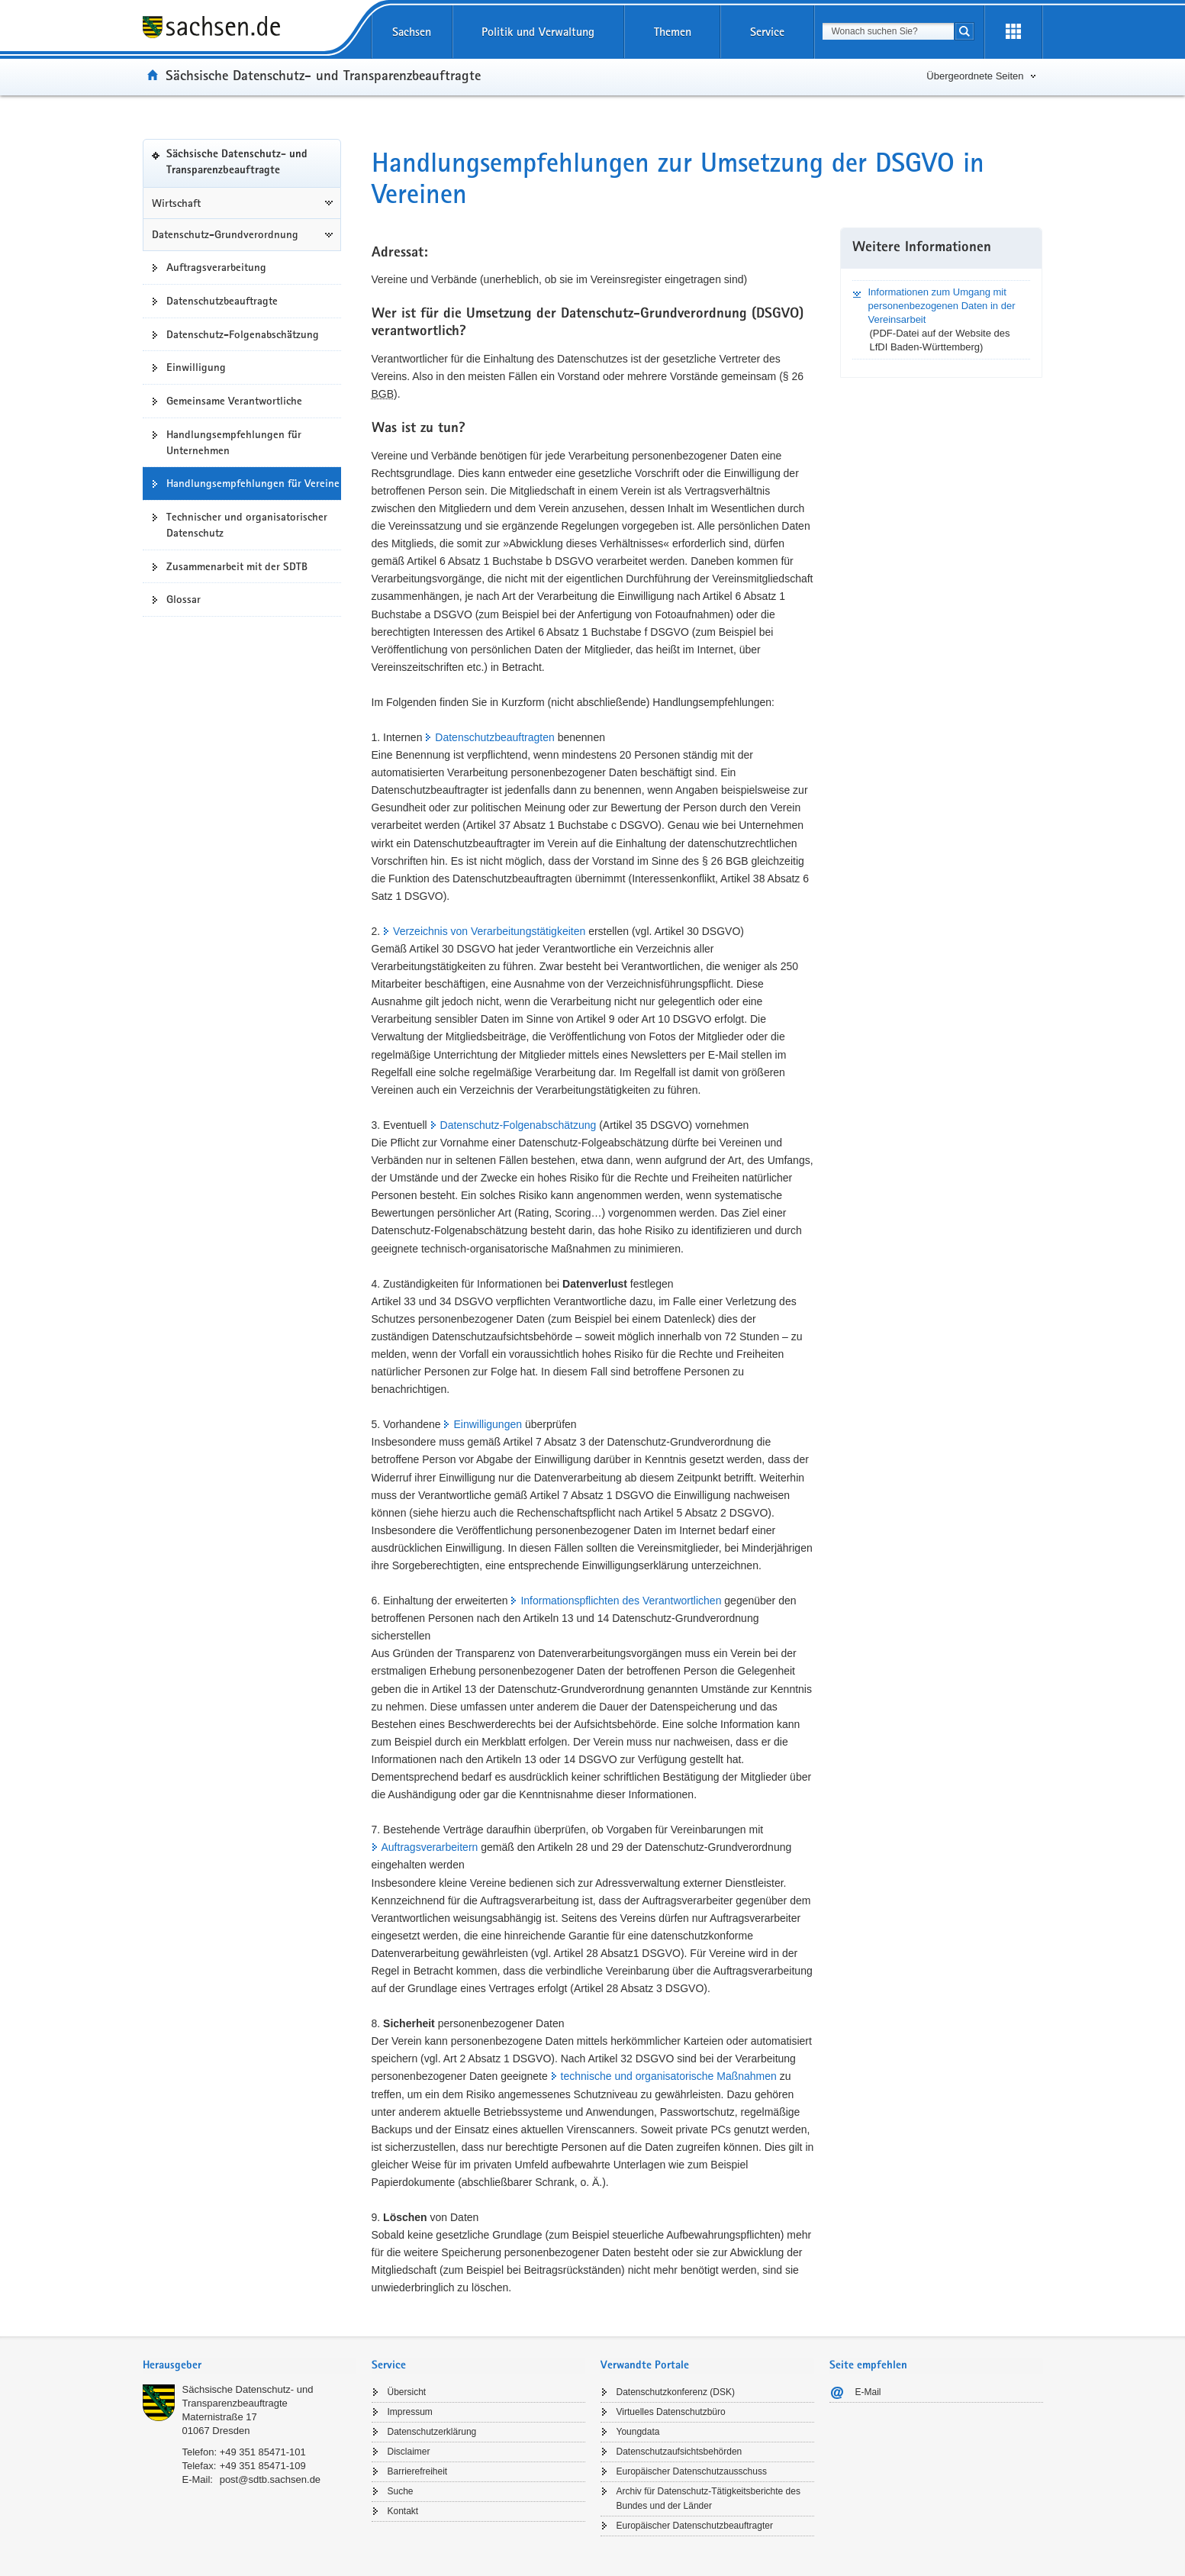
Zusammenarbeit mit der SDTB (237, 566)
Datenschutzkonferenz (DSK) (676, 2392)
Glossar (183, 599)
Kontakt (403, 2511)
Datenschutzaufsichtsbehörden (679, 2451)
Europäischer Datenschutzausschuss (692, 2471)
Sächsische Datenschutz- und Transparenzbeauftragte (323, 75)
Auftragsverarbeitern (430, 1847)
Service (767, 31)
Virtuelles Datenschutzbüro (671, 2412)
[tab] (249, 2366)
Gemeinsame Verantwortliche (234, 401)
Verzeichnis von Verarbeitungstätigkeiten (489, 931)
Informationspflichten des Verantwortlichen (620, 1600)
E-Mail (868, 2392)
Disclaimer (409, 2451)
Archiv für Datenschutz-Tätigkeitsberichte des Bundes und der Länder (708, 2498)
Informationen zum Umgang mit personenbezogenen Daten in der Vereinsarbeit (941, 305)
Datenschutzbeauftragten (494, 737)
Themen (672, 31)
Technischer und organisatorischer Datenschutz (246, 525)
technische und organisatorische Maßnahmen (669, 2076)
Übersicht (407, 2392)
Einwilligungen (487, 1424)
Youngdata (638, 2431)
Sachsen (411, 31)
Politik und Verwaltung (537, 31)
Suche (401, 2491)
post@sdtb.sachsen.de (270, 2479)
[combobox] (888, 31)
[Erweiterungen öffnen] (1013, 32)
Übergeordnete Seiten (974, 76)
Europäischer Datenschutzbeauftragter (695, 2525)
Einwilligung (196, 367)
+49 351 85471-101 (263, 2452)
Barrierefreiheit (418, 2471)
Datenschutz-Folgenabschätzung (242, 334)
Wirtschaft (176, 203)
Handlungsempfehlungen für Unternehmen (233, 442)
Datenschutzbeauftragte (222, 301)
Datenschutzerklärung (432, 2431)
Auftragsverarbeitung (216, 267)
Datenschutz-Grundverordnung (225, 234)
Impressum (410, 2412)
